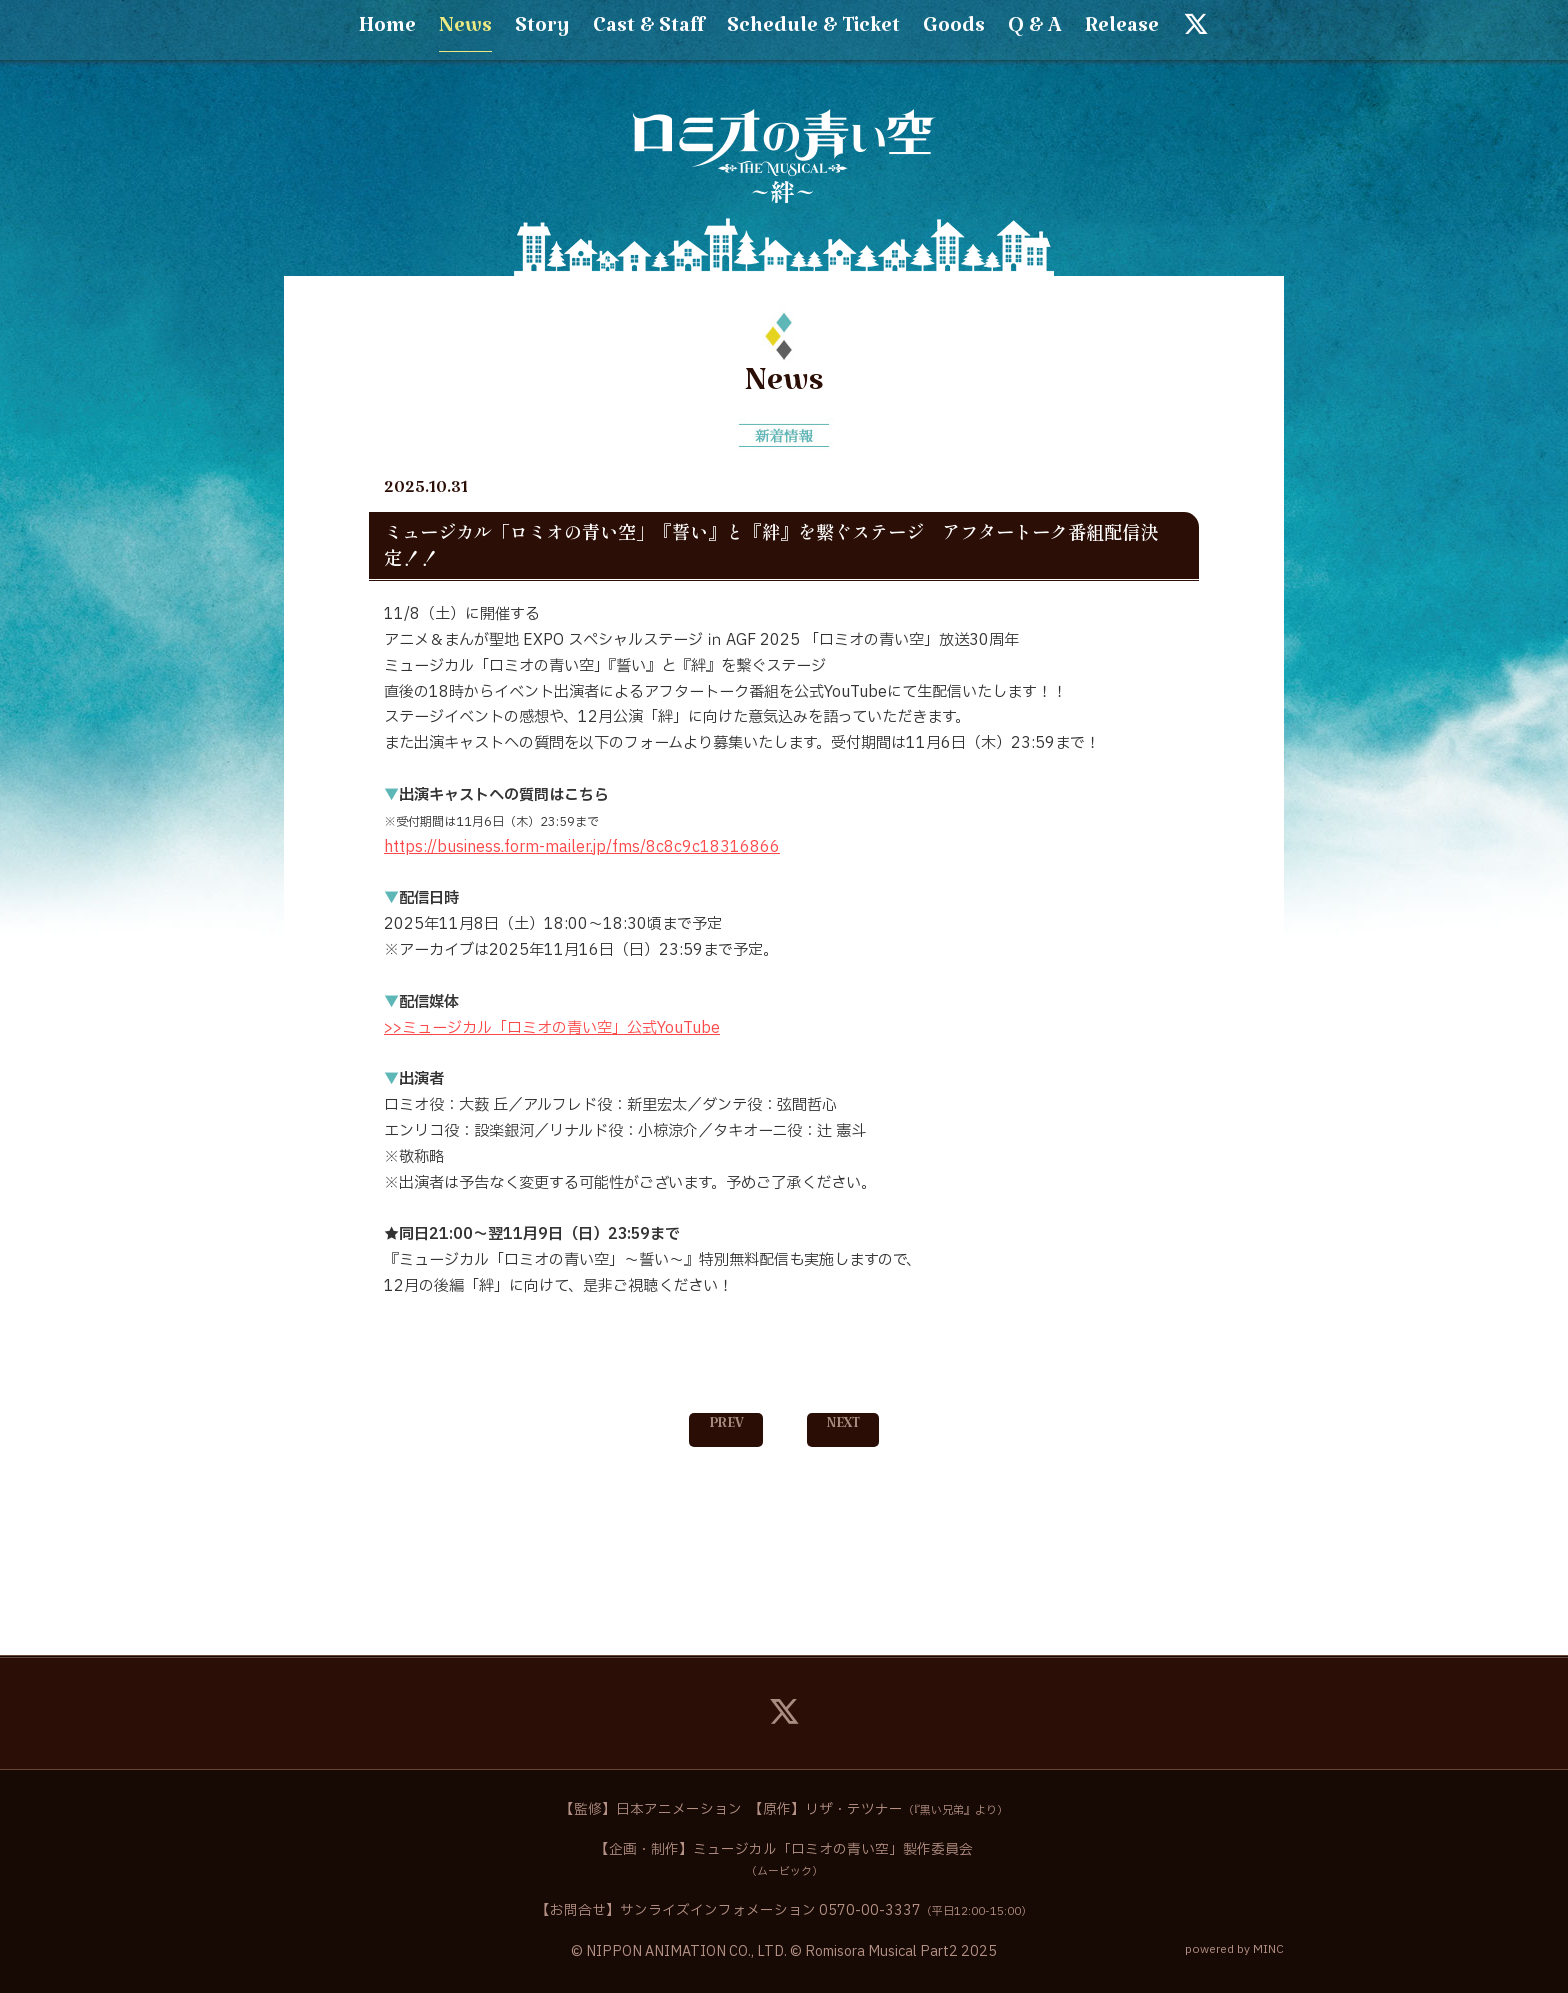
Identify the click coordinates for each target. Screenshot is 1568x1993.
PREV (726, 1427)
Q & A (1035, 31)
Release (1122, 31)
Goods (954, 31)
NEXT (843, 1427)
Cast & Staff (648, 31)
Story (542, 31)
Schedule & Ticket (813, 31)
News (465, 31)
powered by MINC (1234, 1949)
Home (387, 31)
